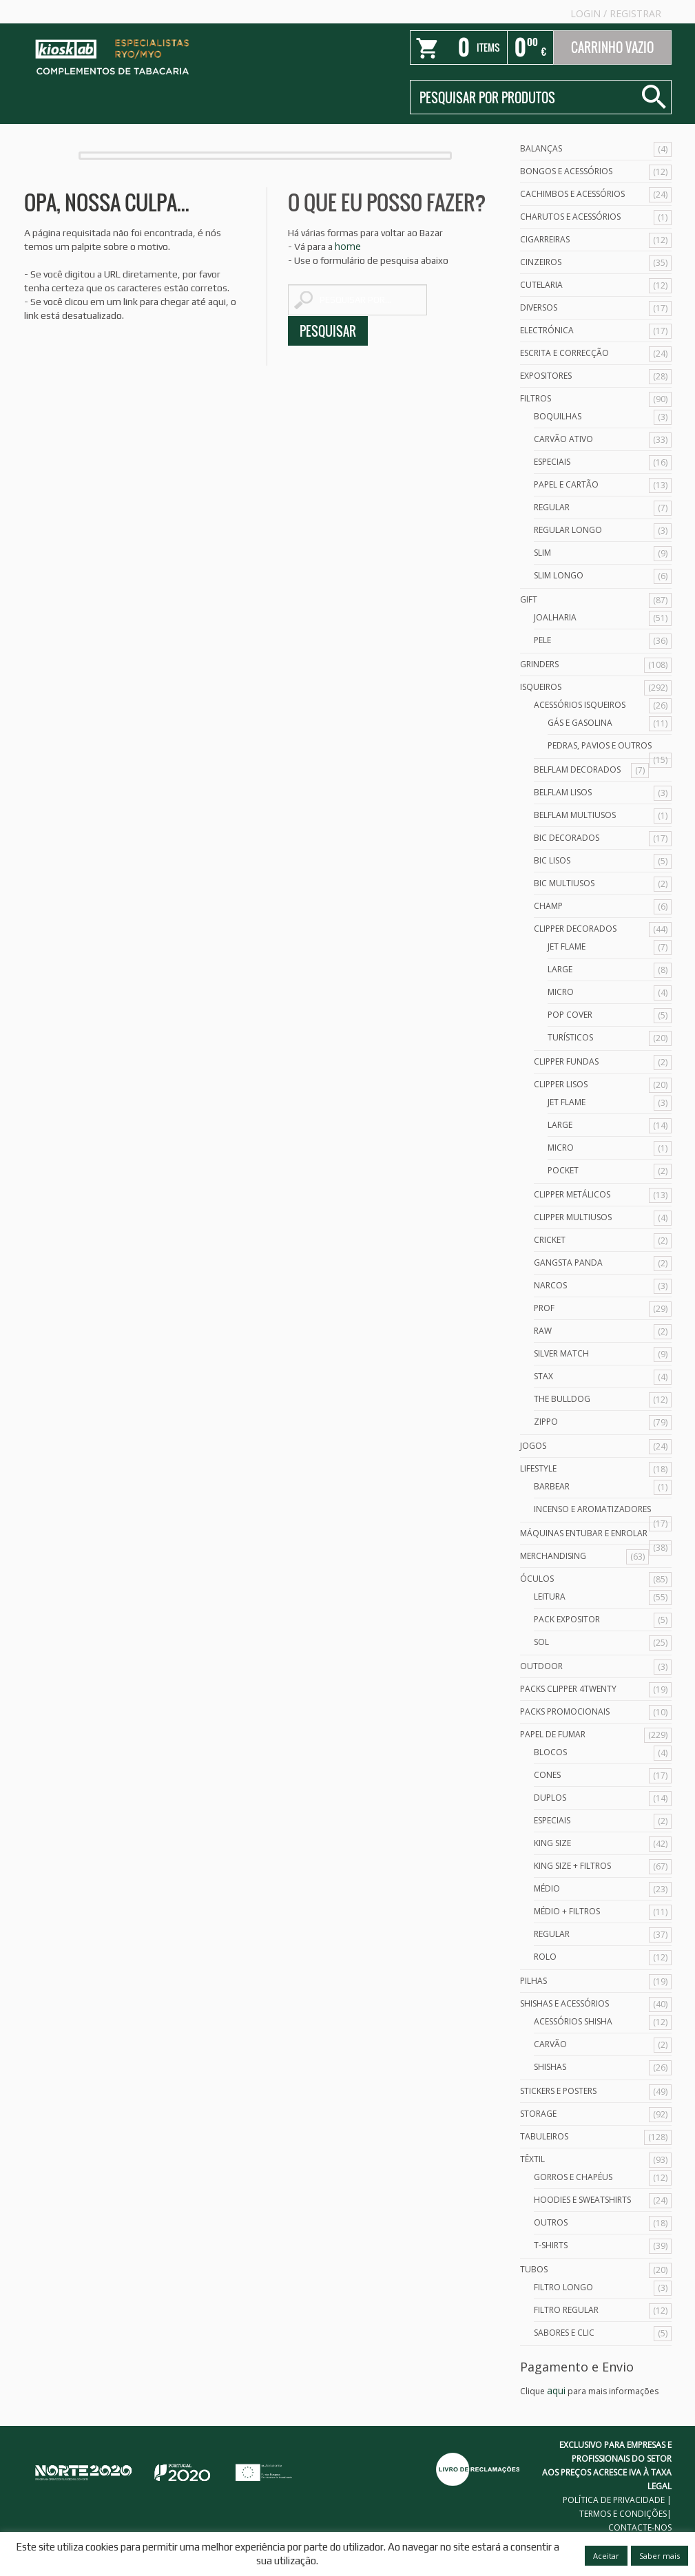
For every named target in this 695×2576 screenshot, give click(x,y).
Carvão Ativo (563, 439)
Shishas (550, 2067)
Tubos (534, 2269)
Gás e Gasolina (580, 723)
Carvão (550, 2044)
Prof (544, 1308)
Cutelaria (541, 285)
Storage (538, 2113)
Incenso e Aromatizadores (592, 1509)
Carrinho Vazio (612, 47)
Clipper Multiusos (573, 1217)
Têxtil (532, 2159)
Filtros (535, 398)
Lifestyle (538, 1468)
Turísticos (570, 1037)
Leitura (550, 1596)
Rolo (545, 1956)
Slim (542, 552)
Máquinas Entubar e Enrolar (583, 1533)
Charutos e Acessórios (570, 216)
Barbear (552, 1486)
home (348, 246)
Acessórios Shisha (573, 2021)
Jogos (533, 1446)
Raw (543, 1331)
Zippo (546, 1421)
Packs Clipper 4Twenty (568, 1689)
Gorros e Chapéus (573, 2177)
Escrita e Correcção (564, 353)
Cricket (550, 1240)
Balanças (541, 148)
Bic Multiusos (564, 883)
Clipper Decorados (575, 928)
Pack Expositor (567, 1619)
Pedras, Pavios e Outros (600, 745)
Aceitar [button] (606, 2556)
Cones (547, 1775)
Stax (543, 1376)
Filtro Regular (566, 2310)
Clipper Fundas (566, 1061)
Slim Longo (558, 575)
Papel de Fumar (552, 1734)
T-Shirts (551, 2245)
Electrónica (547, 330)
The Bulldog (562, 1399)
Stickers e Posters (558, 2091)
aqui (556, 2390)
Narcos (550, 1285)
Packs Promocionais (565, 1711)
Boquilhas (557, 416)
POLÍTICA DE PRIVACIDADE (614, 2500)
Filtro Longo (563, 2287)
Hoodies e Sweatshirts (582, 2200)
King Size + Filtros (572, 1866)
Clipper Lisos (561, 1084)
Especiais (552, 462)
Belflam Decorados (577, 769)
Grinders (539, 664)
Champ (548, 906)
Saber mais (659, 2556)
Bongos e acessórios (566, 171)
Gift (528, 599)
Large (560, 969)
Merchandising (553, 1556)
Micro (561, 992)
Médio (547, 1888)
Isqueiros (540, 687)
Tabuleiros (544, 2136)
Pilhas (533, 1981)
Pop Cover (570, 1014)
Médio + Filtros (567, 1911)
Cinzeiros (540, 262)
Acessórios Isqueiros (579, 705)
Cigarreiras (545, 239)
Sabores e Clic (564, 2332)
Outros (551, 2222)
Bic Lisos (552, 860)
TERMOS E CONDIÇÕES (623, 2514)
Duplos (550, 1797)
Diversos (538, 307)
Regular (552, 507)
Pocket (563, 1170)
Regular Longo (568, 530)
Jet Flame (566, 946)
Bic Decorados (566, 838)
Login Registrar (615, 13)
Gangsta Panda (568, 1262)
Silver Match (561, 1353)
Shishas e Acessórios (564, 2003)
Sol (541, 1642)
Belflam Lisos (563, 792)
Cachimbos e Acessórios (572, 194)
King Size (552, 1843)
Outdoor (541, 1666)
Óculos (537, 1578)
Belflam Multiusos (575, 815)
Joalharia (555, 617)
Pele (542, 640)
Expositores (546, 375)
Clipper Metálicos (572, 1194)
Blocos (550, 1752)
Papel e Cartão (566, 484)
